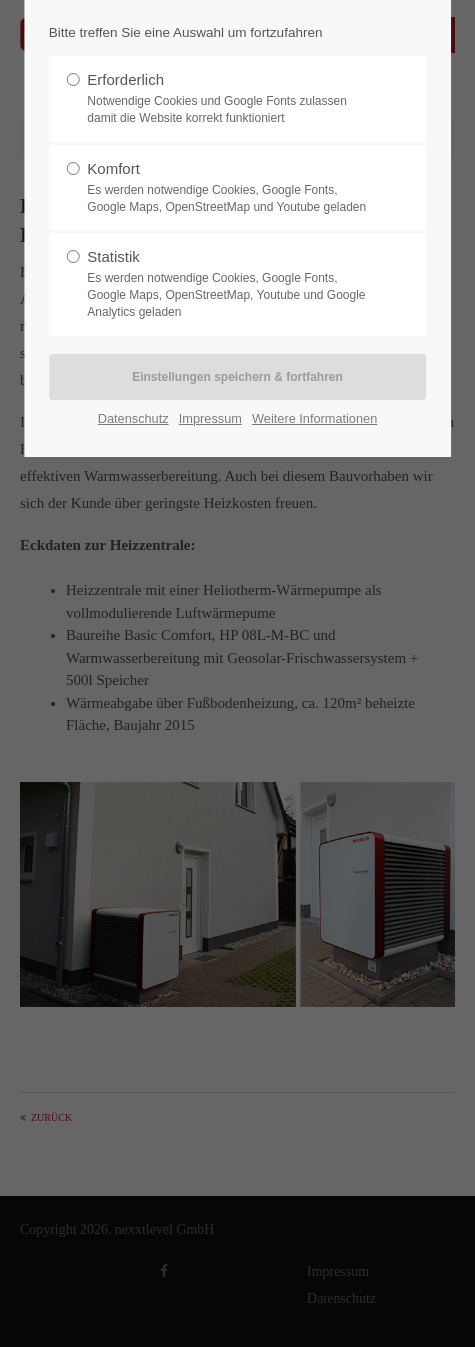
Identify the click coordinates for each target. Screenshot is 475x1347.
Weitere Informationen (314, 418)
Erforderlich (230, 99)
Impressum (210, 418)
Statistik (230, 284)
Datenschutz (133, 418)
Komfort (230, 188)
